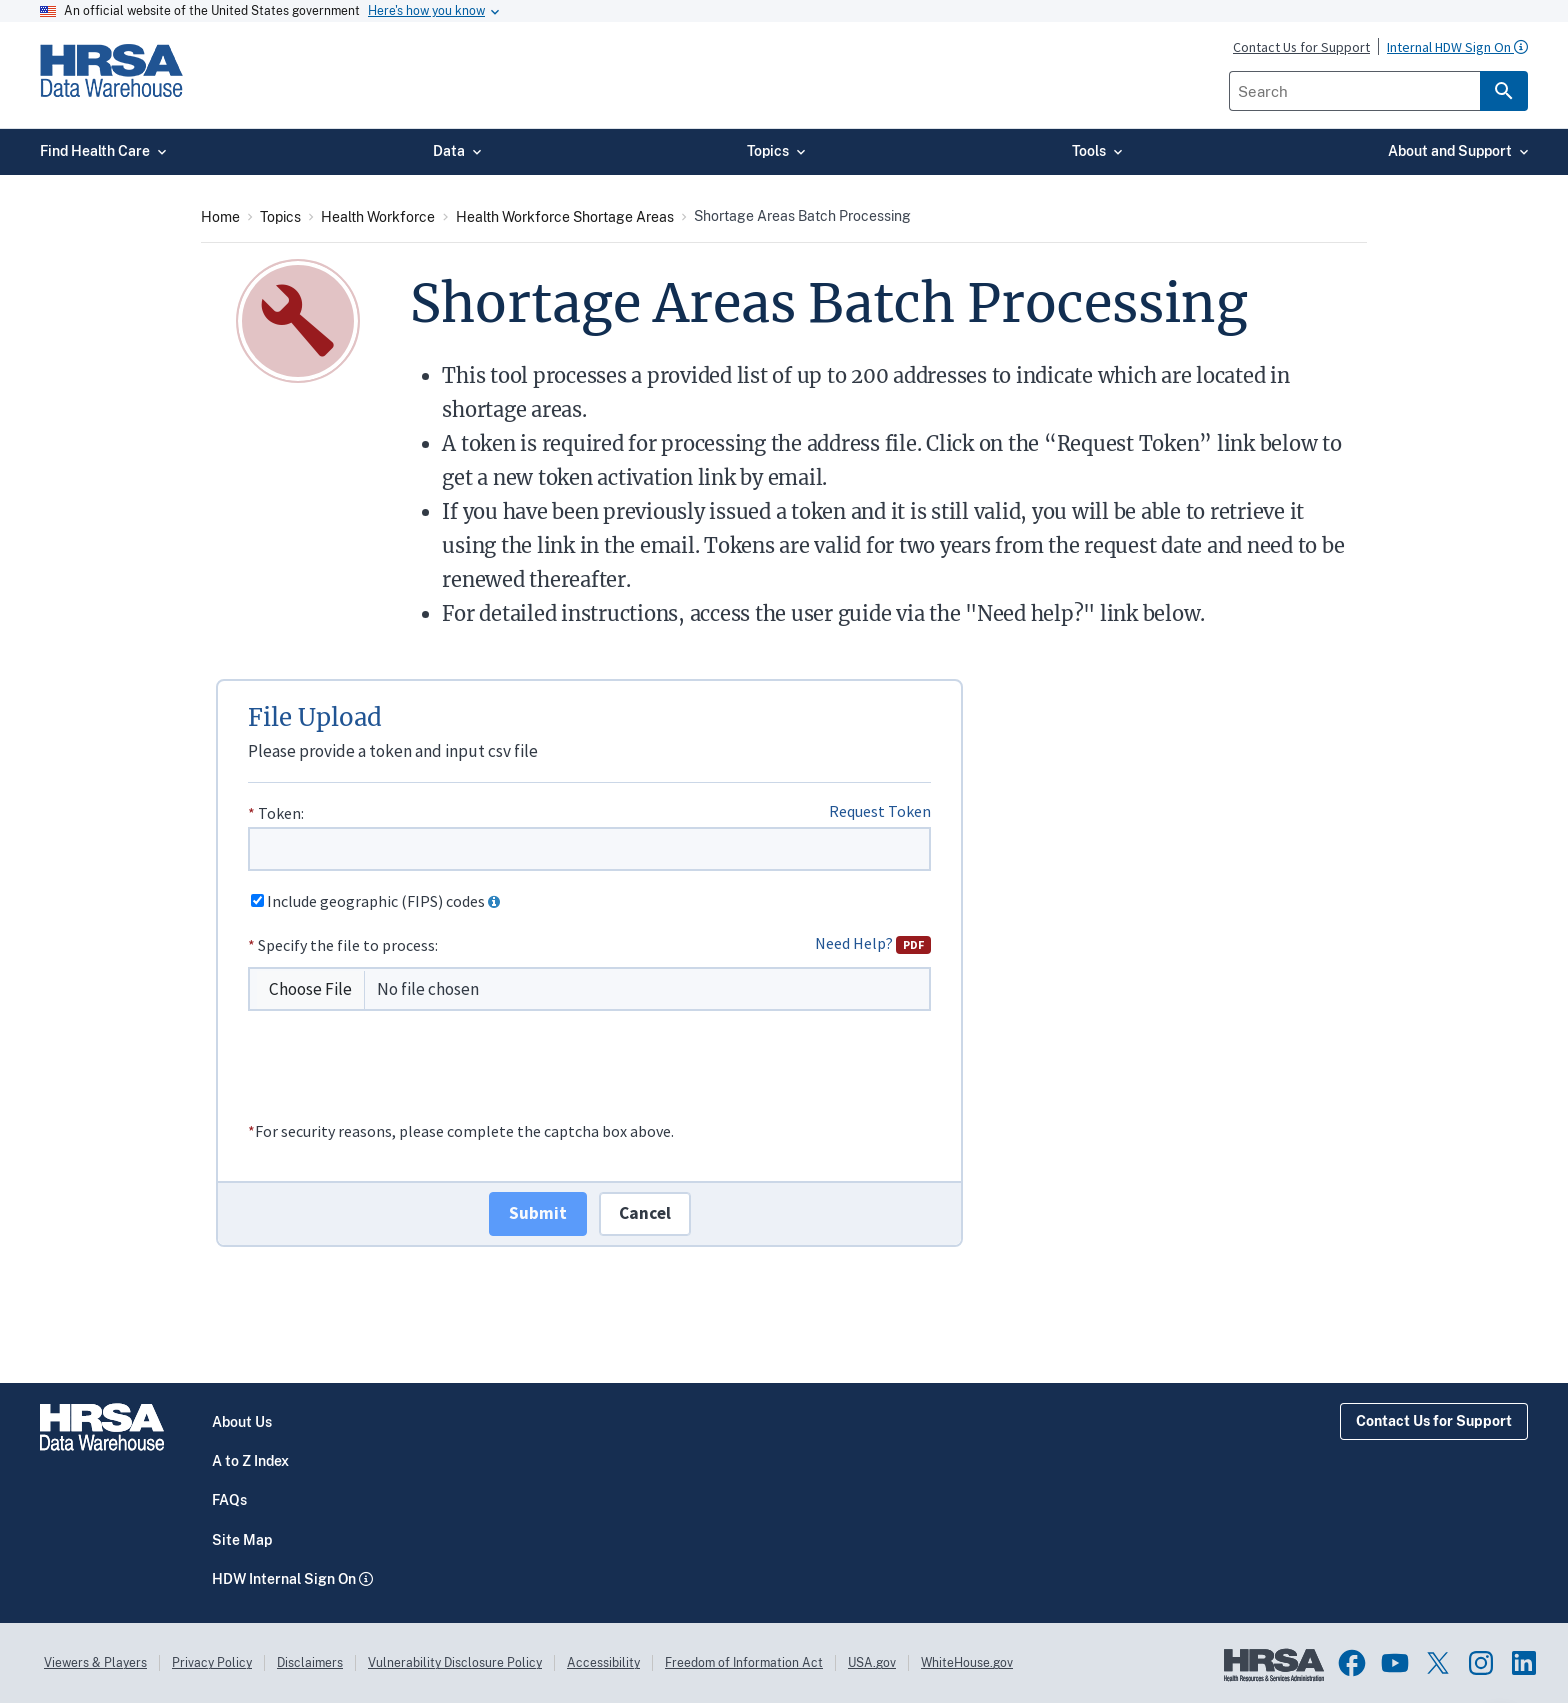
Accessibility (603, 1663)
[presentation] (400, 1080)
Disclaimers (310, 1663)
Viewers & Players (95, 1663)
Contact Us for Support (1434, 1421)
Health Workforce (378, 217)
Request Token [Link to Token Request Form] (880, 811)
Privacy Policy (212, 1663)
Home (220, 217)
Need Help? (873, 943)
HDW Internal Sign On (284, 1579)
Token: (281, 813)
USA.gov (872, 1663)
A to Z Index (250, 1461)
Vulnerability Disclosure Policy (455, 1663)
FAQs (229, 1500)
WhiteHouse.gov (967, 1663)
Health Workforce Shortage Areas (565, 217)
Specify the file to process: (348, 945)
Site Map (242, 1540)
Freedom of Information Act (744, 1663)
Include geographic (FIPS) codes (376, 901)
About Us (242, 1422)
